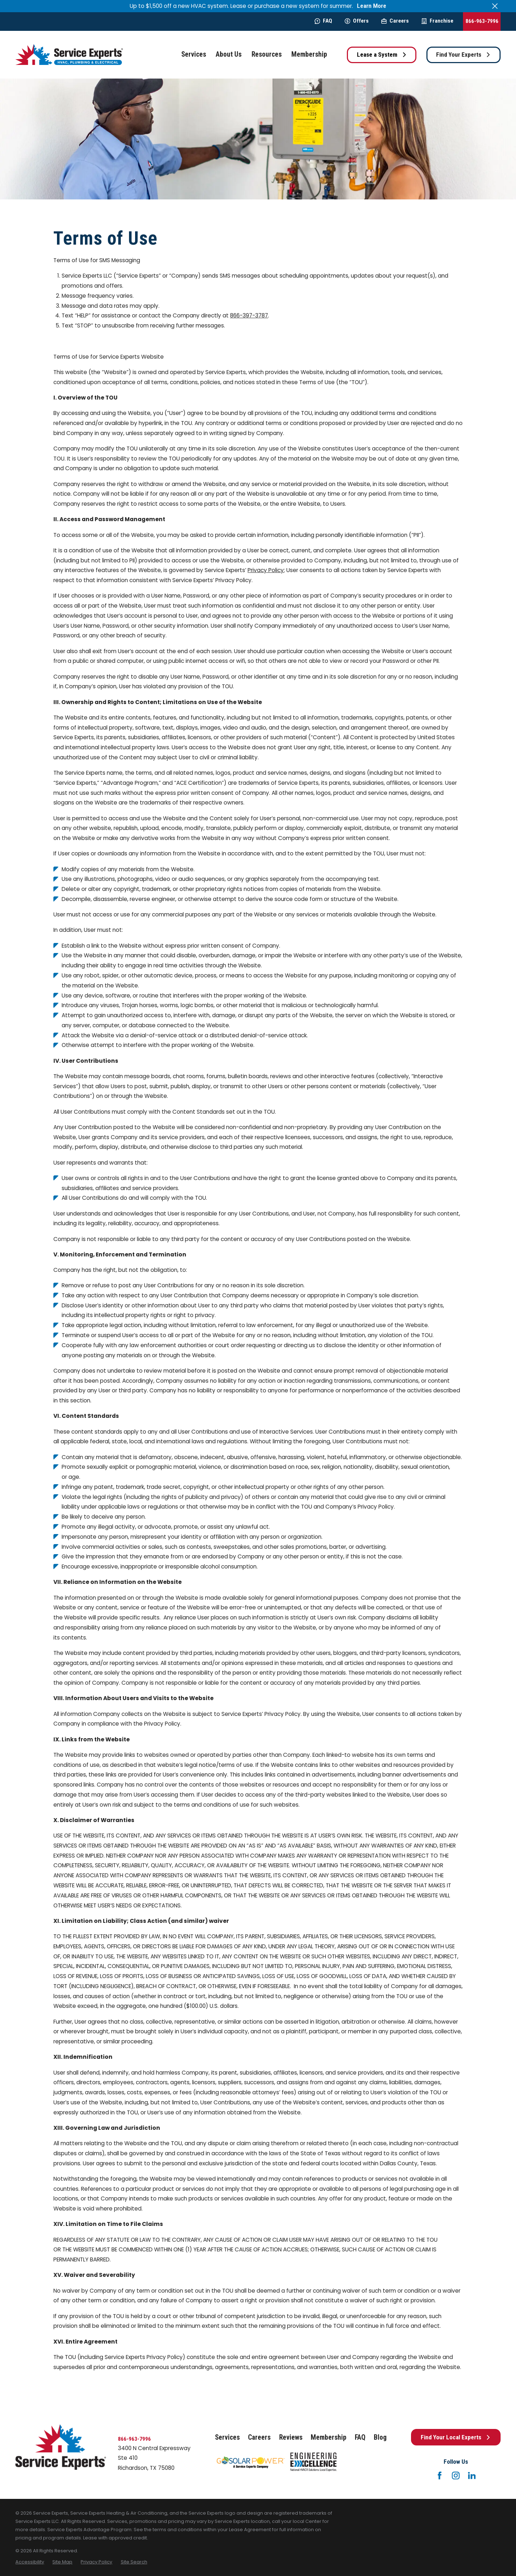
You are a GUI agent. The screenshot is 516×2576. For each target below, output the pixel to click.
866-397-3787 (249, 315)
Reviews (290, 2437)
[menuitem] (29, 2562)
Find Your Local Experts (456, 2437)
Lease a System (382, 54)
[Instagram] (456, 2476)
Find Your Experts (463, 54)
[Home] (69, 54)
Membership (329, 2437)
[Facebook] (440, 2476)
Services (227, 2437)
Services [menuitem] (193, 54)
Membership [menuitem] (309, 54)
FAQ (323, 21)
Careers (395, 21)
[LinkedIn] (472, 2476)
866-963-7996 (481, 21)
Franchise (437, 21)
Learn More (371, 6)
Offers (357, 21)
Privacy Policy (266, 570)
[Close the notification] (495, 6)
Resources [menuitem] (267, 54)
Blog (380, 2437)
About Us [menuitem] (229, 54)
